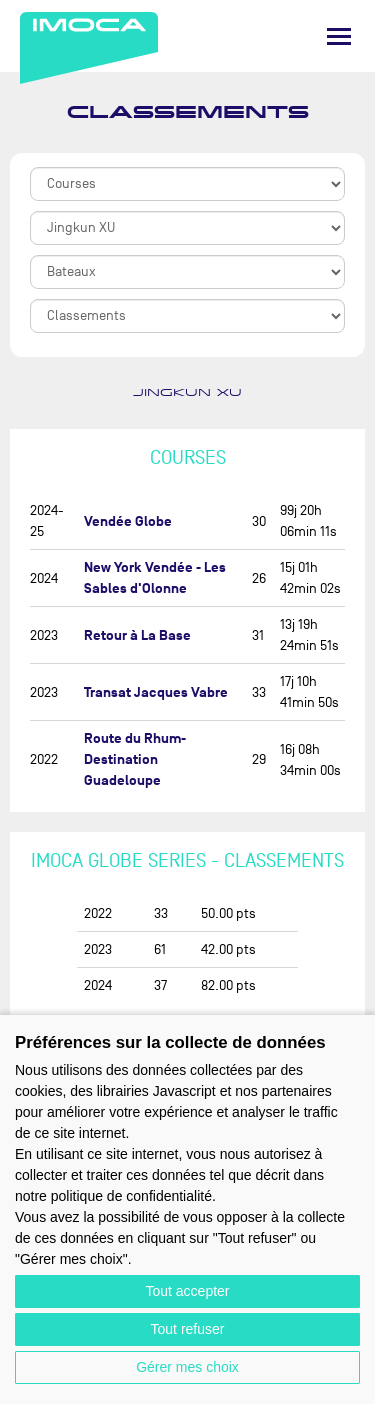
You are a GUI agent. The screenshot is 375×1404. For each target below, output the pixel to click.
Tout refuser (188, 1329)
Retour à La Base (137, 635)
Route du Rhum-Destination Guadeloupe (135, 759)
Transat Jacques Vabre (156, 692)
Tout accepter (187, 1291)
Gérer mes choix (187, 1367)
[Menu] (339, 36)
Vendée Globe (128, 521)
